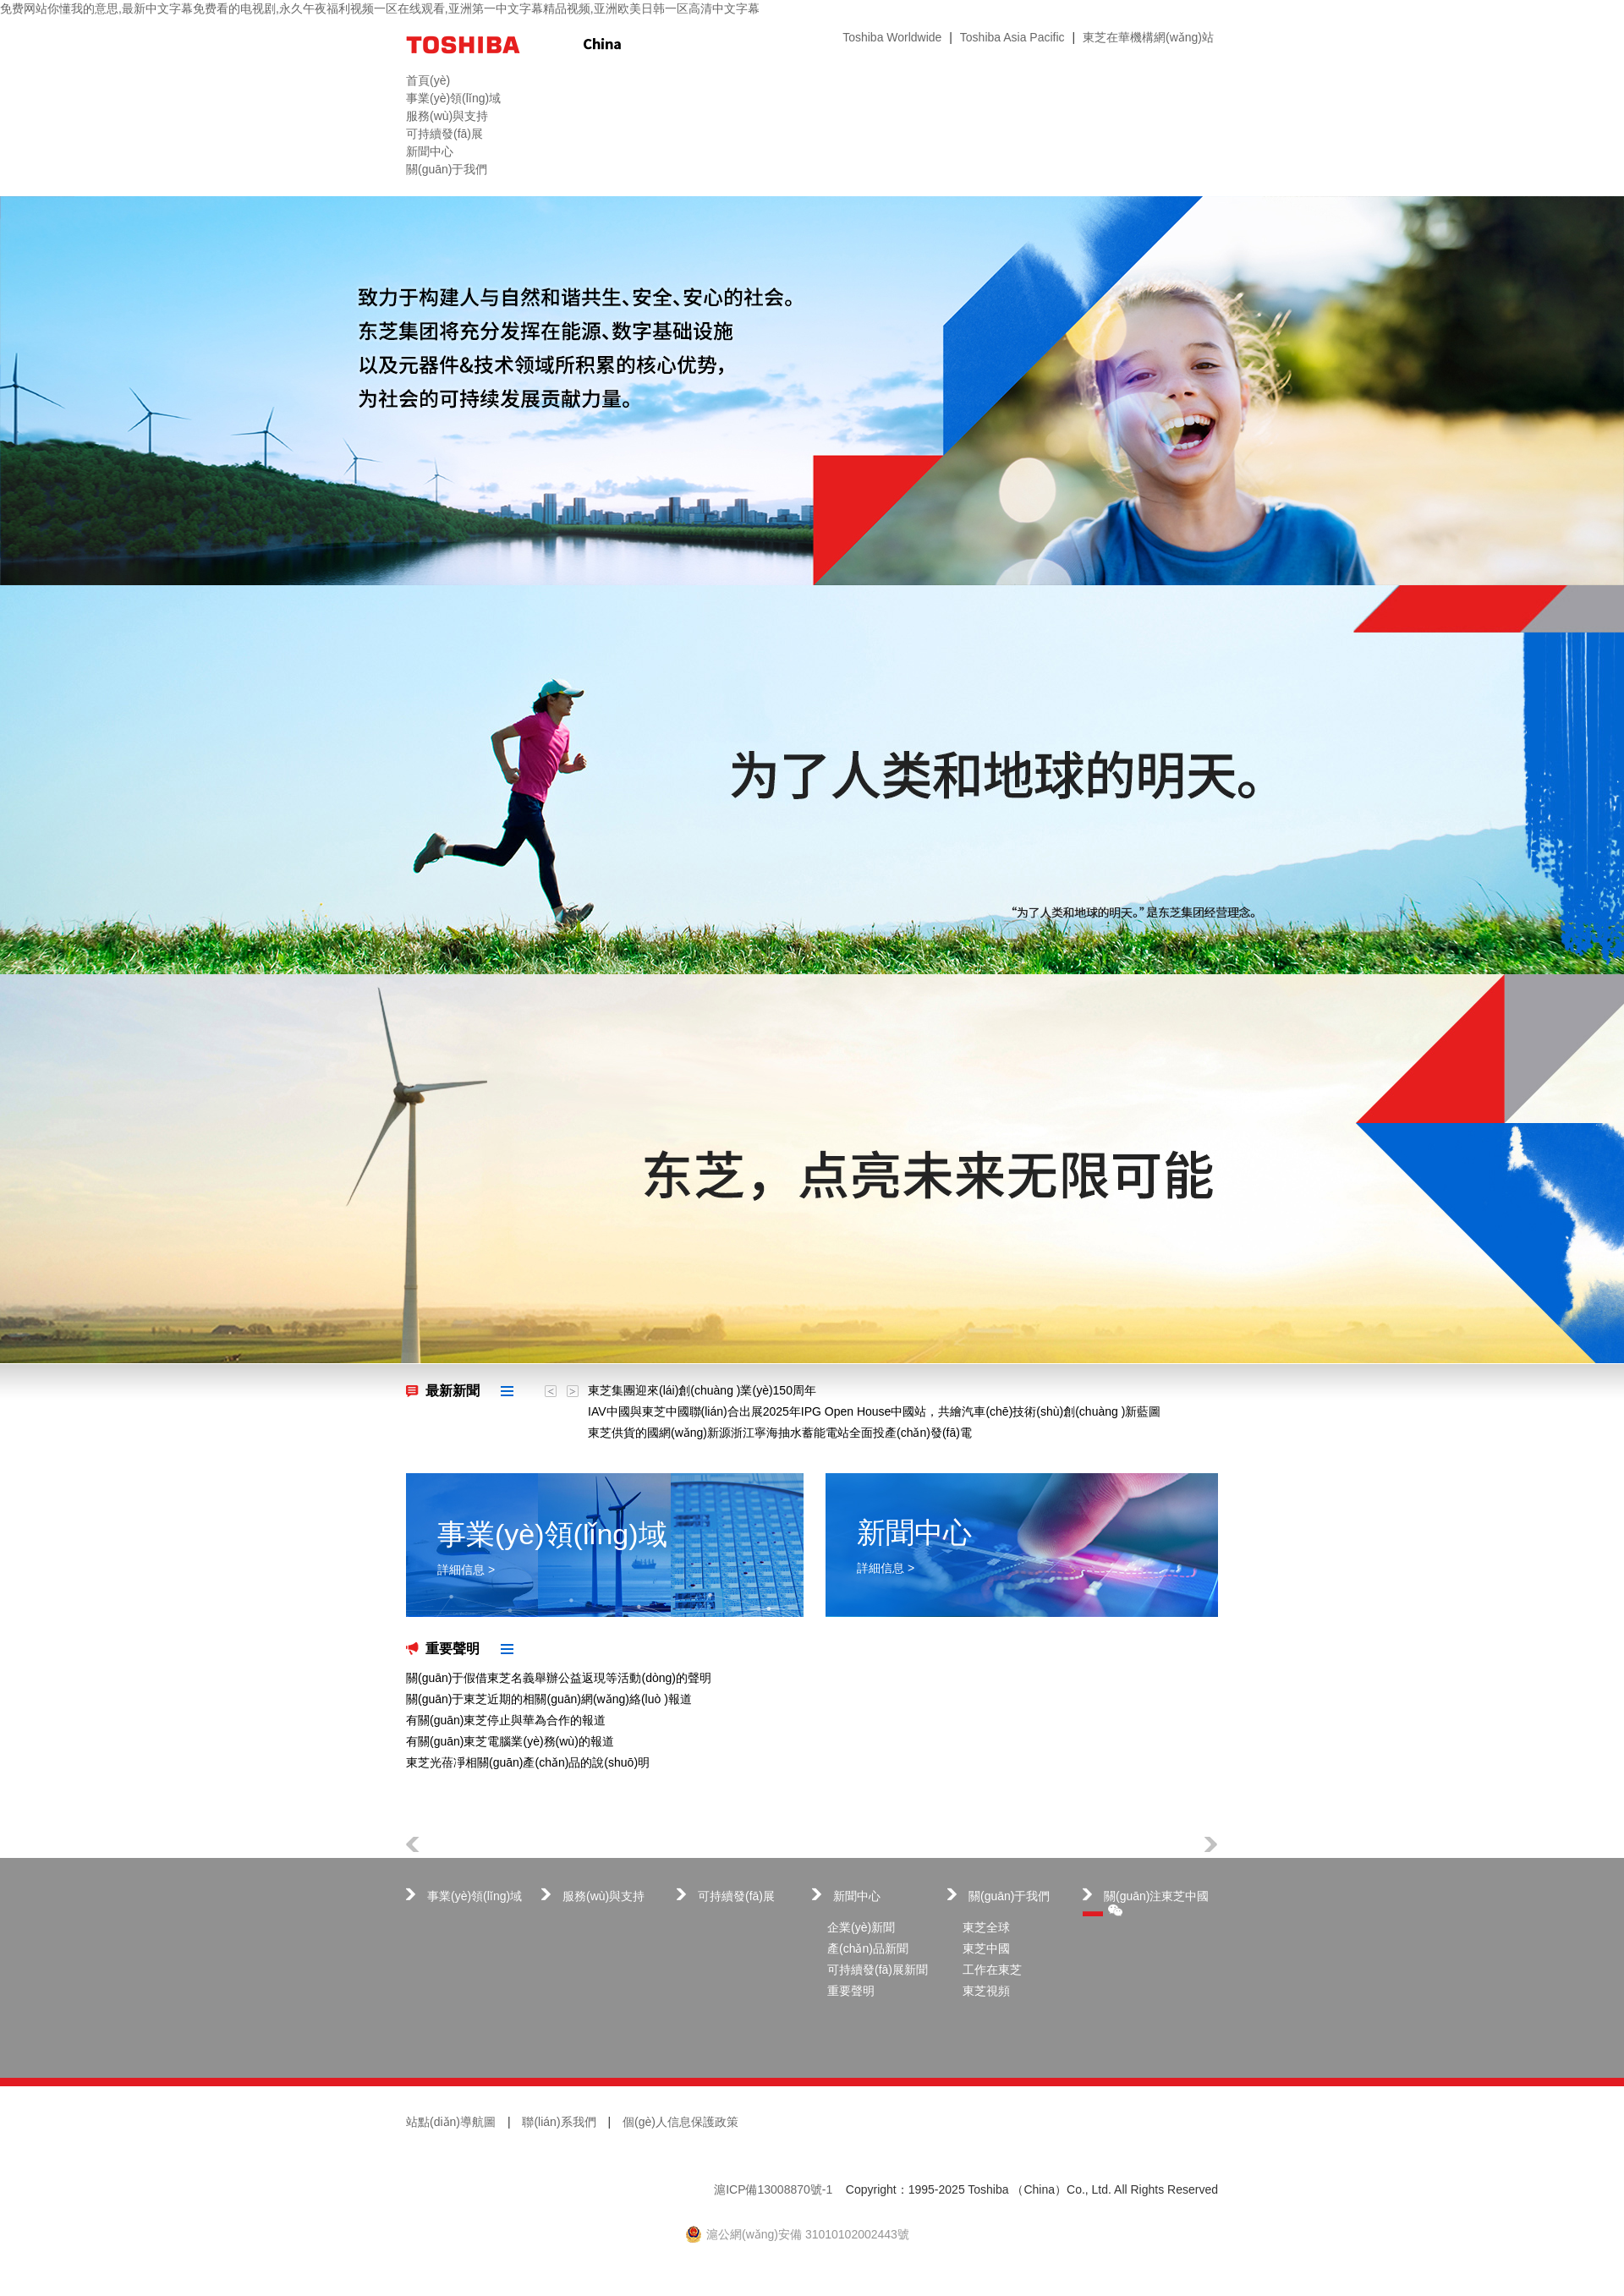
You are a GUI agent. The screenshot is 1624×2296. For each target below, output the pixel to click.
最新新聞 (452, 1391)
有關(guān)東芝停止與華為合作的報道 (506, 1720)
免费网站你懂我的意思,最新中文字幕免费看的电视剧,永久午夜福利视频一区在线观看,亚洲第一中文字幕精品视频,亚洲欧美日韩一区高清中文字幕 (380, 8)
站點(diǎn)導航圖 (451, 2122)
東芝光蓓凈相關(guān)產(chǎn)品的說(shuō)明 (528, 1762)
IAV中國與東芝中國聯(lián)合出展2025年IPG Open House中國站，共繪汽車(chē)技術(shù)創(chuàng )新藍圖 (874, 1411)
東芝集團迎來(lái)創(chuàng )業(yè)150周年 (702, 1390)
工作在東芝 (992, 1969)
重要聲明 (452, 1648)
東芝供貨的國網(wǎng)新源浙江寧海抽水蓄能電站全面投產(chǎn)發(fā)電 (780, 1432)
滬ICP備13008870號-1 (773, 2189)
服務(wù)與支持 (603, 1896)
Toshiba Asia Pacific (1012, 37)
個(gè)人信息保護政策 (680, 2122)
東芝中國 (986, 1948)
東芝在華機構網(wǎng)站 (1148, 37)
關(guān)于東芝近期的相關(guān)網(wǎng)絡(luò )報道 (549, 1699)
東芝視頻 (986, 1990)
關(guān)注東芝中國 (1156, 1902)
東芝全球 (986, 1927)
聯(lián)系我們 (558, 2122)
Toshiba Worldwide (891, 37)
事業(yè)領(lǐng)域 (474, 1896)
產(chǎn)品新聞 (867, 1948)
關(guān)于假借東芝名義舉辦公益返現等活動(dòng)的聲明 (558, 1678)
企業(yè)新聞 (861, 1927)
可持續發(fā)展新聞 (877, 1969)
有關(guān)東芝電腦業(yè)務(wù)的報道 (510, 1741)
